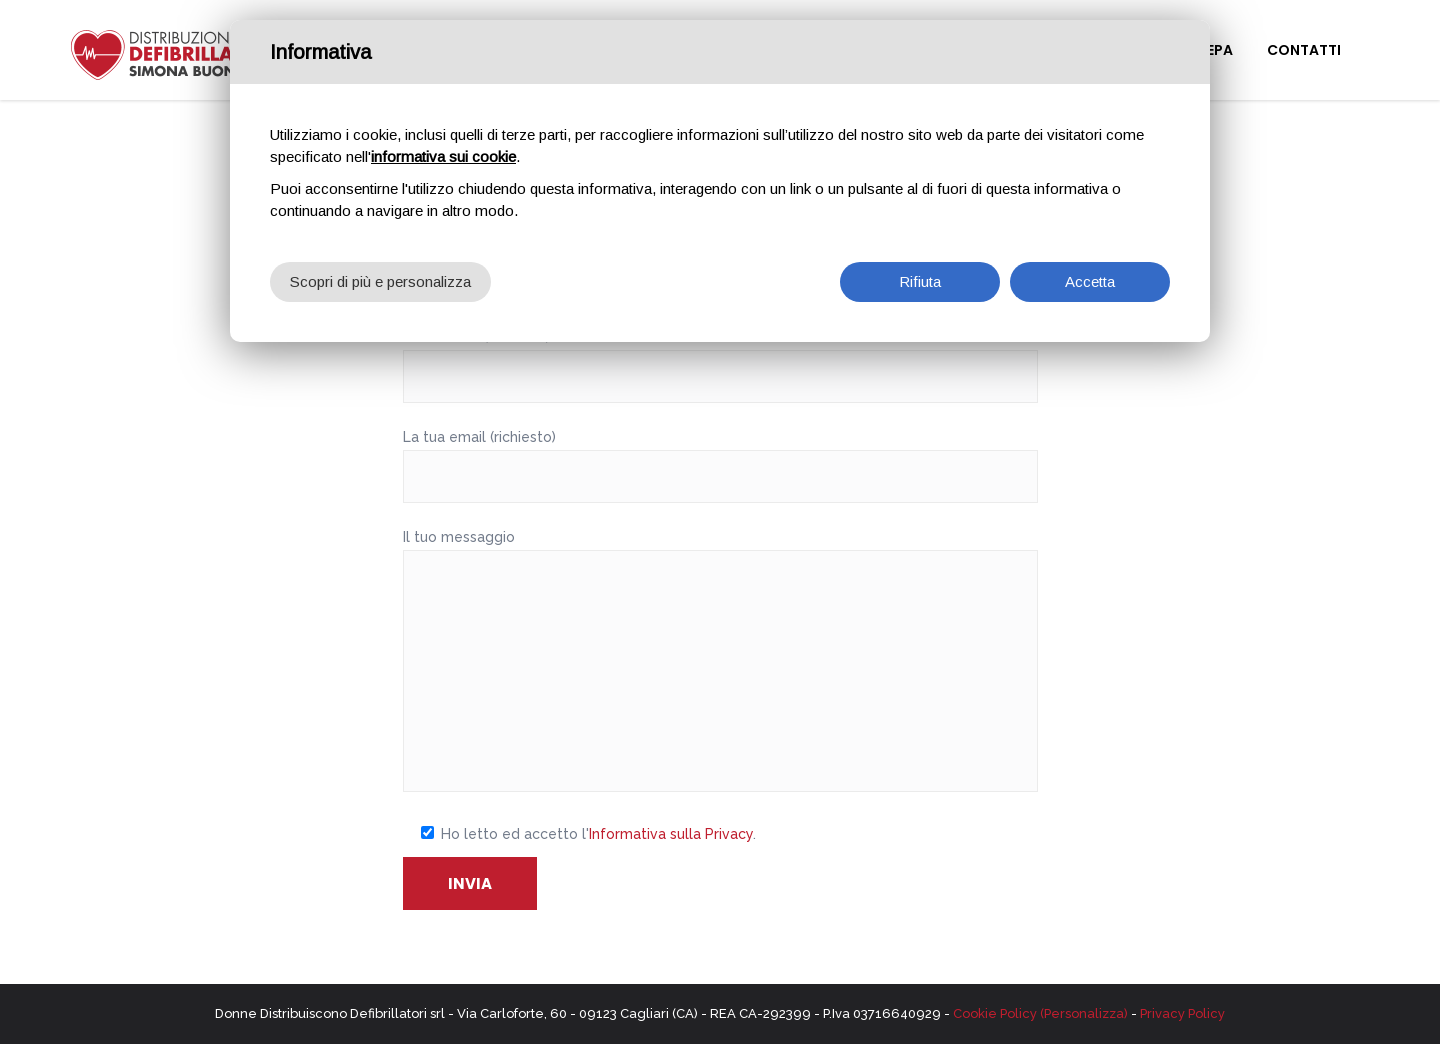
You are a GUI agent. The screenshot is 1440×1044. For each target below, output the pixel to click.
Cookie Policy (995, 1013)
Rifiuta (920, 270)
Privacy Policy (1182, 1013)
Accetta (1090, 270)
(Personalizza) (1084, 1013)
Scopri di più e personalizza (380, 270)
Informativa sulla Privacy (671, 834)
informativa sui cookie (443, 145)
